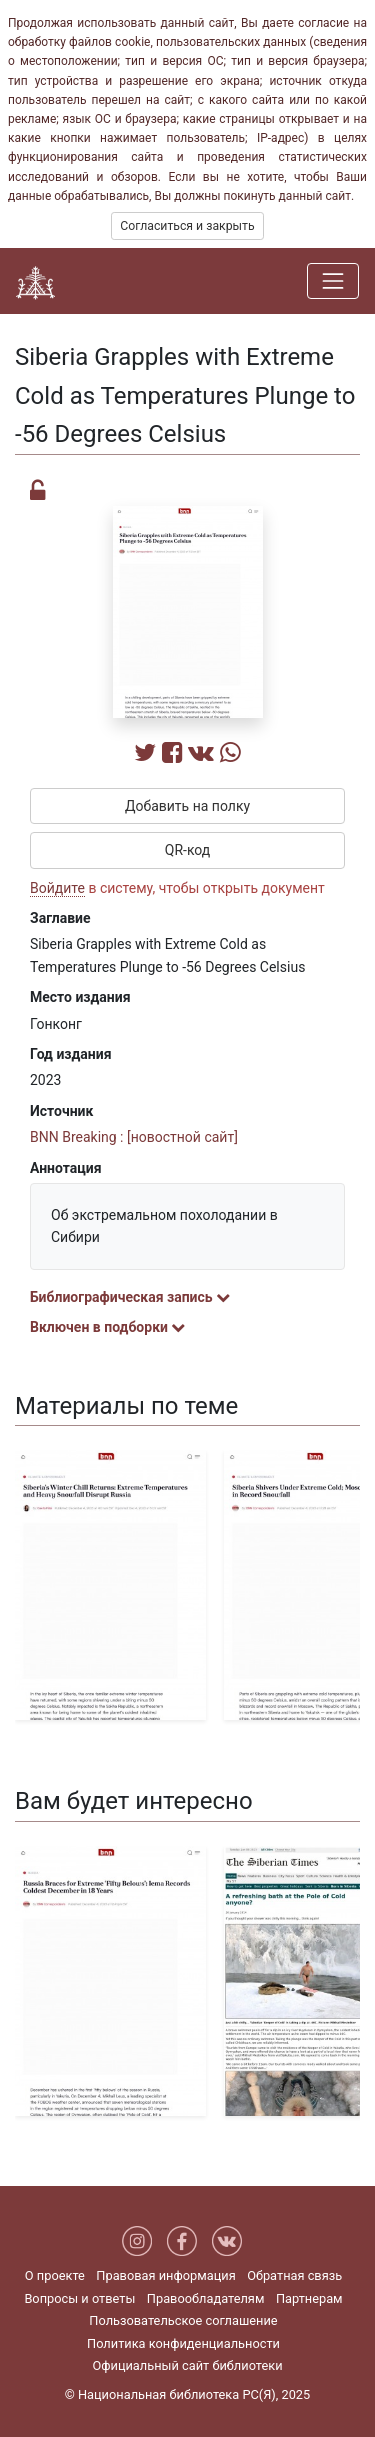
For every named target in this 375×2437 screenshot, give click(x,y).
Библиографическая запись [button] (130, 1297)
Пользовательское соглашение (183, 2320)
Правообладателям (206, 2298)
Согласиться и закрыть (187, 226)
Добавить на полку (187, 806)
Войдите (57, 888)
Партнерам (309, 2298)
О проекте (55, 2275)
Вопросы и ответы (79, 2298)
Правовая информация (165, 2275)
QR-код (188, 850)
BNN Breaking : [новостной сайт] (134, 1137)
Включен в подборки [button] (107, 1327)
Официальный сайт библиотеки (187, 2365)
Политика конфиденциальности (183, 2343)
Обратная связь (294, 2275)
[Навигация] (333, 281)
